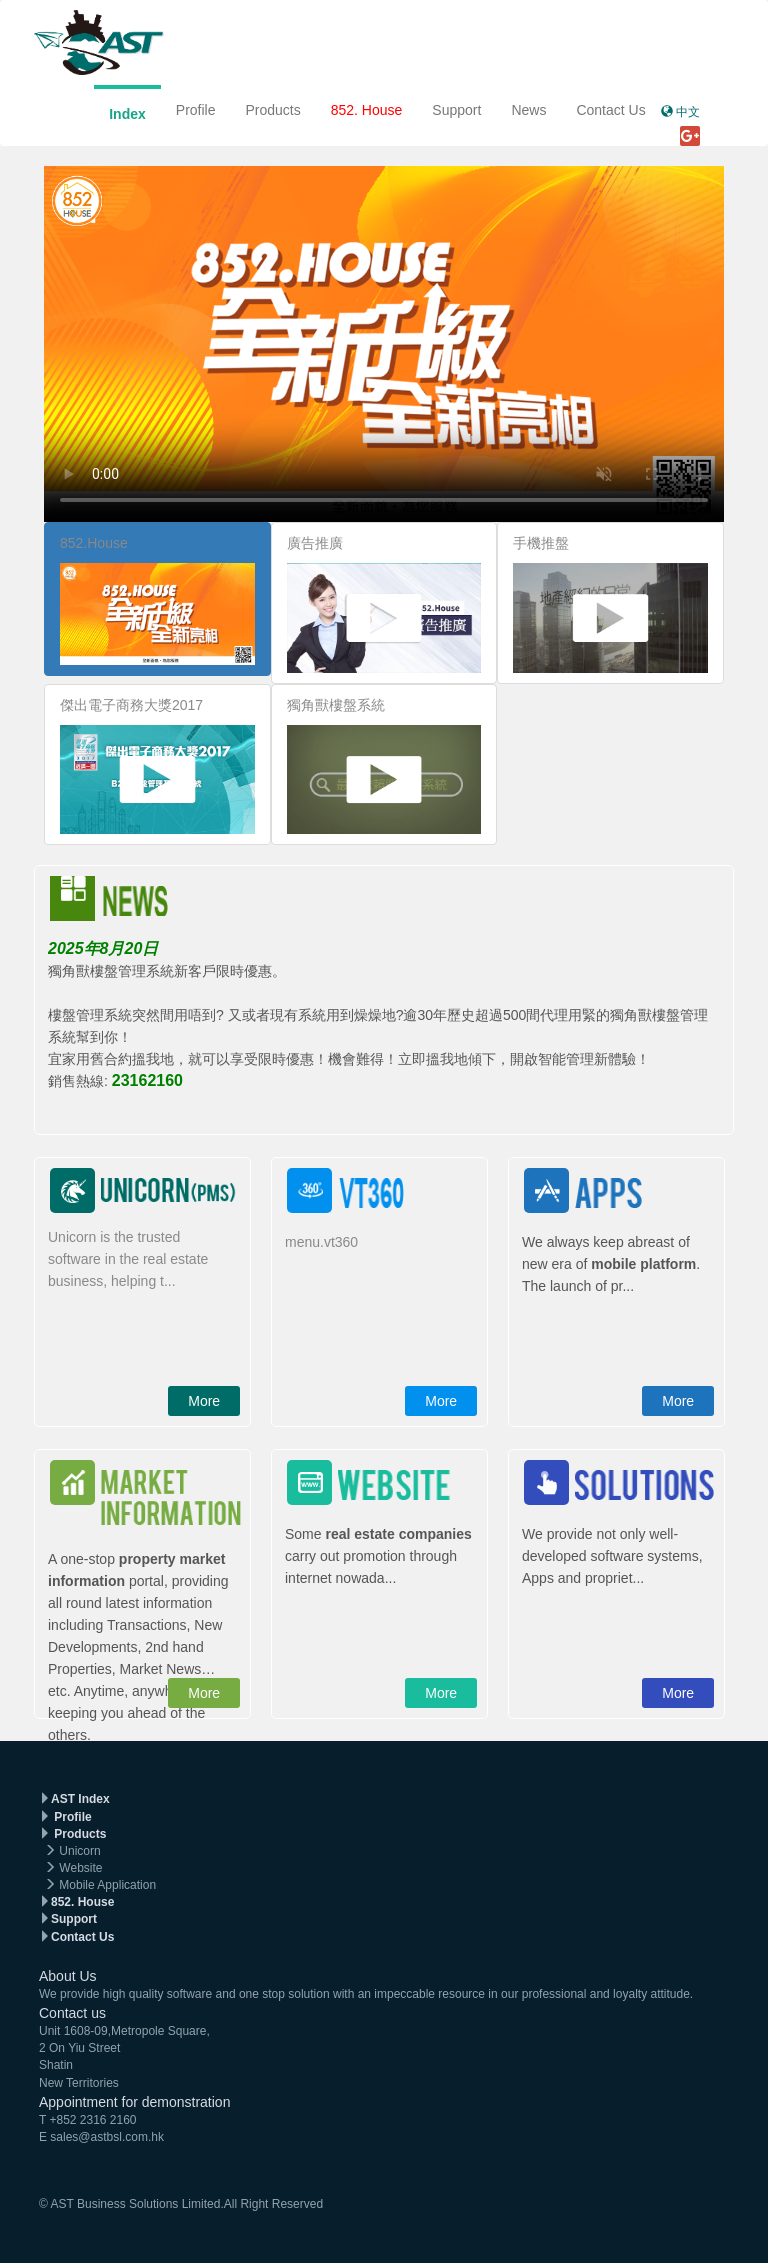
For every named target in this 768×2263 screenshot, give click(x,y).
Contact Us (610, 110)
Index (127, 114)
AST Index (80, 1799)
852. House (367, 110)
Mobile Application (107, 1885)
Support (456, 110)
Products (272, 110)
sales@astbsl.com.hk (107, 2137)
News (528, 110)
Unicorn (79, 1851)
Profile (196, 110)
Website (80, 1868)
